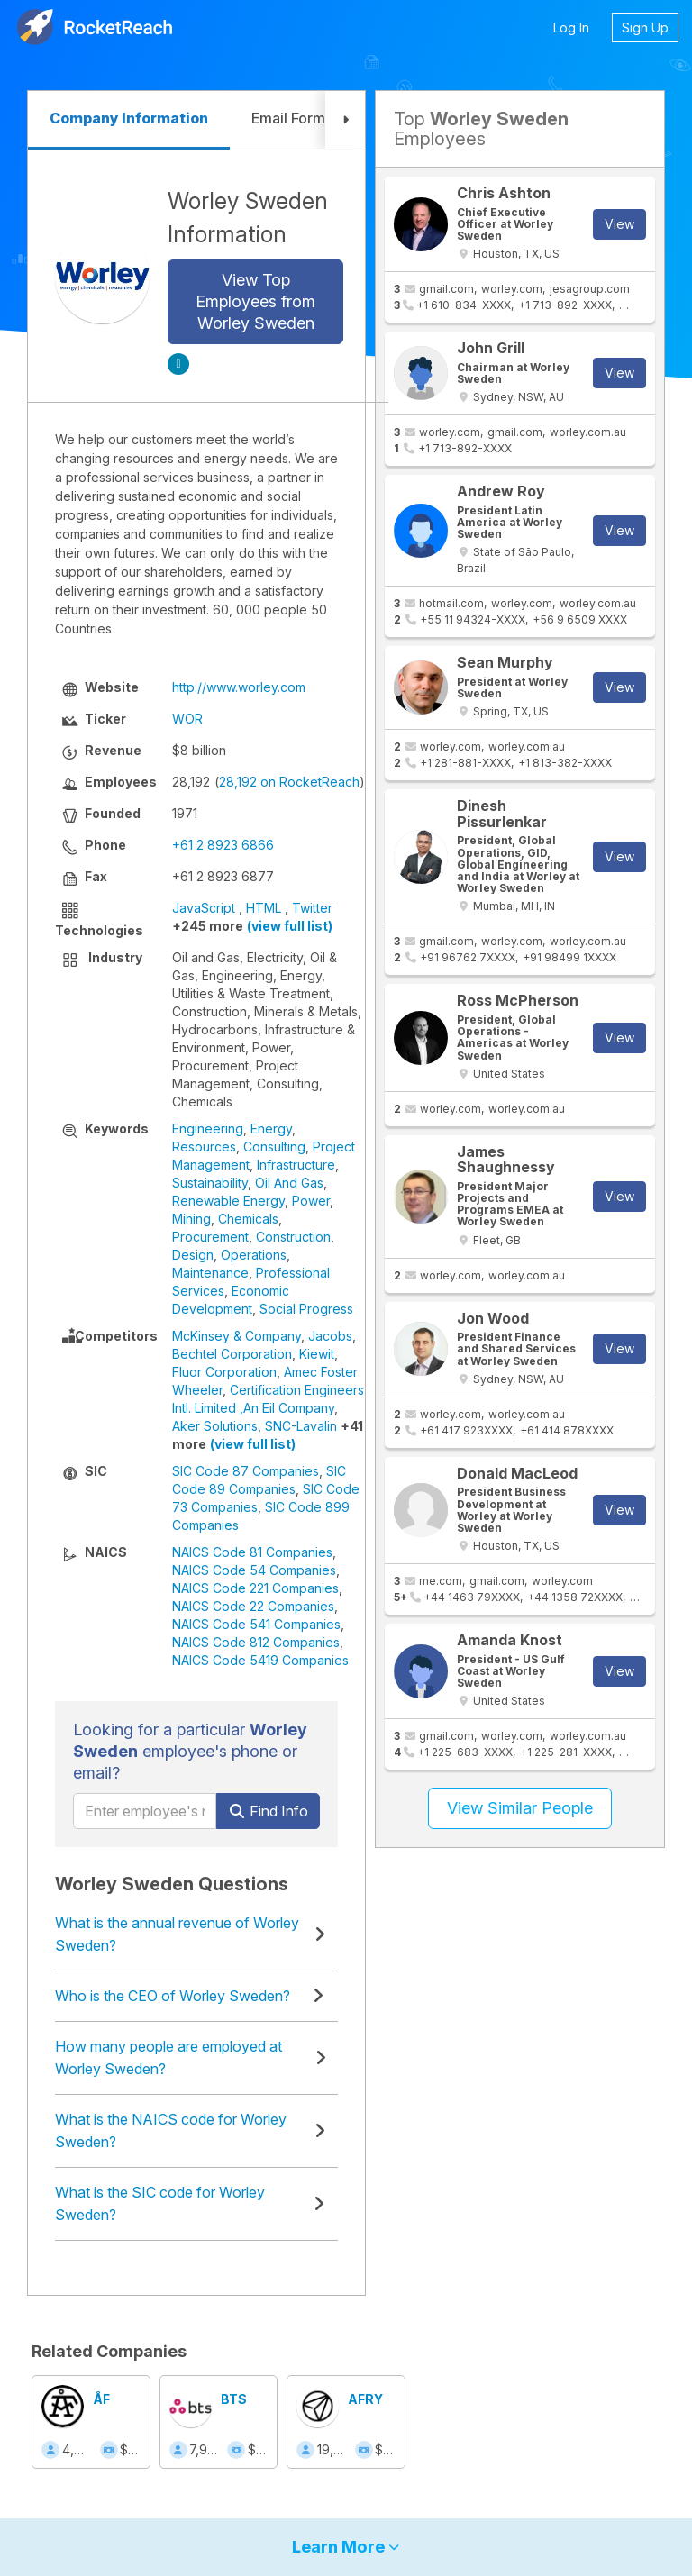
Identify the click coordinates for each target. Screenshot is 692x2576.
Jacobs (330, 1335)
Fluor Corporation (224, 1371)
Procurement (210, 1236)
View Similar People (520, 1807)
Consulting (274, 1146)
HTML (263, 907)
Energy (271, 1128)
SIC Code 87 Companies (245, 1471)
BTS (234, 2399)
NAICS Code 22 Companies (253, 1606)
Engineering (207, 1128)
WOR (187, 718)
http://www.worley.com (238, 687)
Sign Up (645, 27)
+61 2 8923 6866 (223, 844)
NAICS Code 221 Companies (255, 1588)
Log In (571, 27)
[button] (345, 120)
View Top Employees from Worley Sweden (255, 301)
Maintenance (210, 1272)
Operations (254, 1254)
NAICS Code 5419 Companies (260, 1660)
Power (311, 1200)
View (619, 224)
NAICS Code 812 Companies (256, 1642)
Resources (204, 1146)
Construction (293, 1236)
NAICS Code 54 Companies (254, 1570)
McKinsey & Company (236, 1335)
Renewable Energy (228, 1200)
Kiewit (316, 1353)
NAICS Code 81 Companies (252, 1552)
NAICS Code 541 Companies (256, 1624)
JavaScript (203, 907)
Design (193, 1254)
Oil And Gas (289, 1182)
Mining (191, 1218)
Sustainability (210, 1182)
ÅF (101, 2399)
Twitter (312, 907)
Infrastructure (296, 1164)
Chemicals (248, 1218)
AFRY (365, 2399)
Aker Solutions (215, 1426)
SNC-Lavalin (301, 1426)
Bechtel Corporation (232, 1353)
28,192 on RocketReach (289, 781)
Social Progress (306, 1308)
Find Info (268, 1811)
